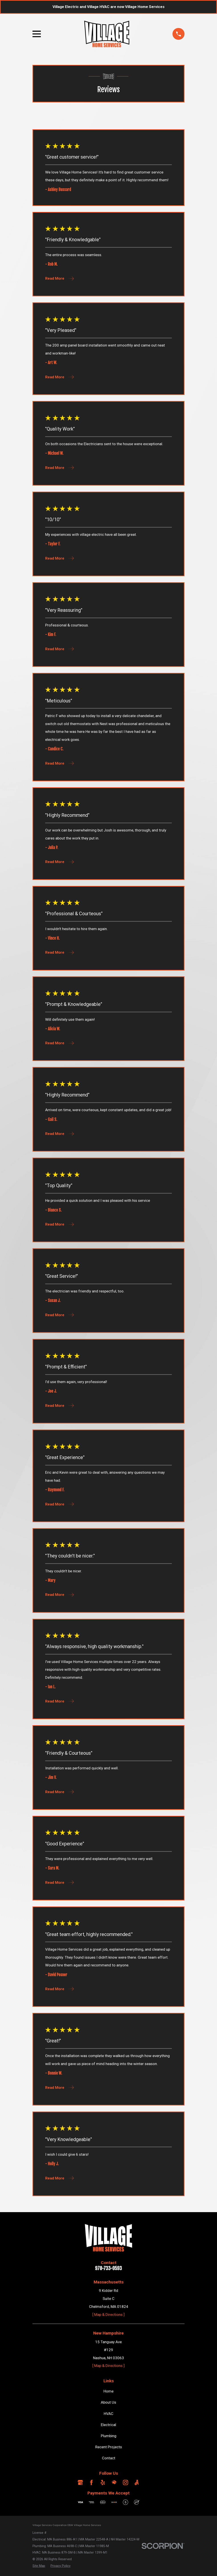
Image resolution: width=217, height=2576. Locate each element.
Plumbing (108, 2436)
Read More (59, 278)
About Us (108, 2402)
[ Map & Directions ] (108, 2314)
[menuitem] (38, 2566)
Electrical (108, 2424)
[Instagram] (125, 2482)
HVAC (108, 2413)
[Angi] (136, 2482)
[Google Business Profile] (80, 2482)
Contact (108, 2458)
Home (108, 2391)
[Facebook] (91, 2482)
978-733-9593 (108, 2268)
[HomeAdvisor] (114, 2482)
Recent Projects (108, 2447)
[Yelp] (102, 2482)
